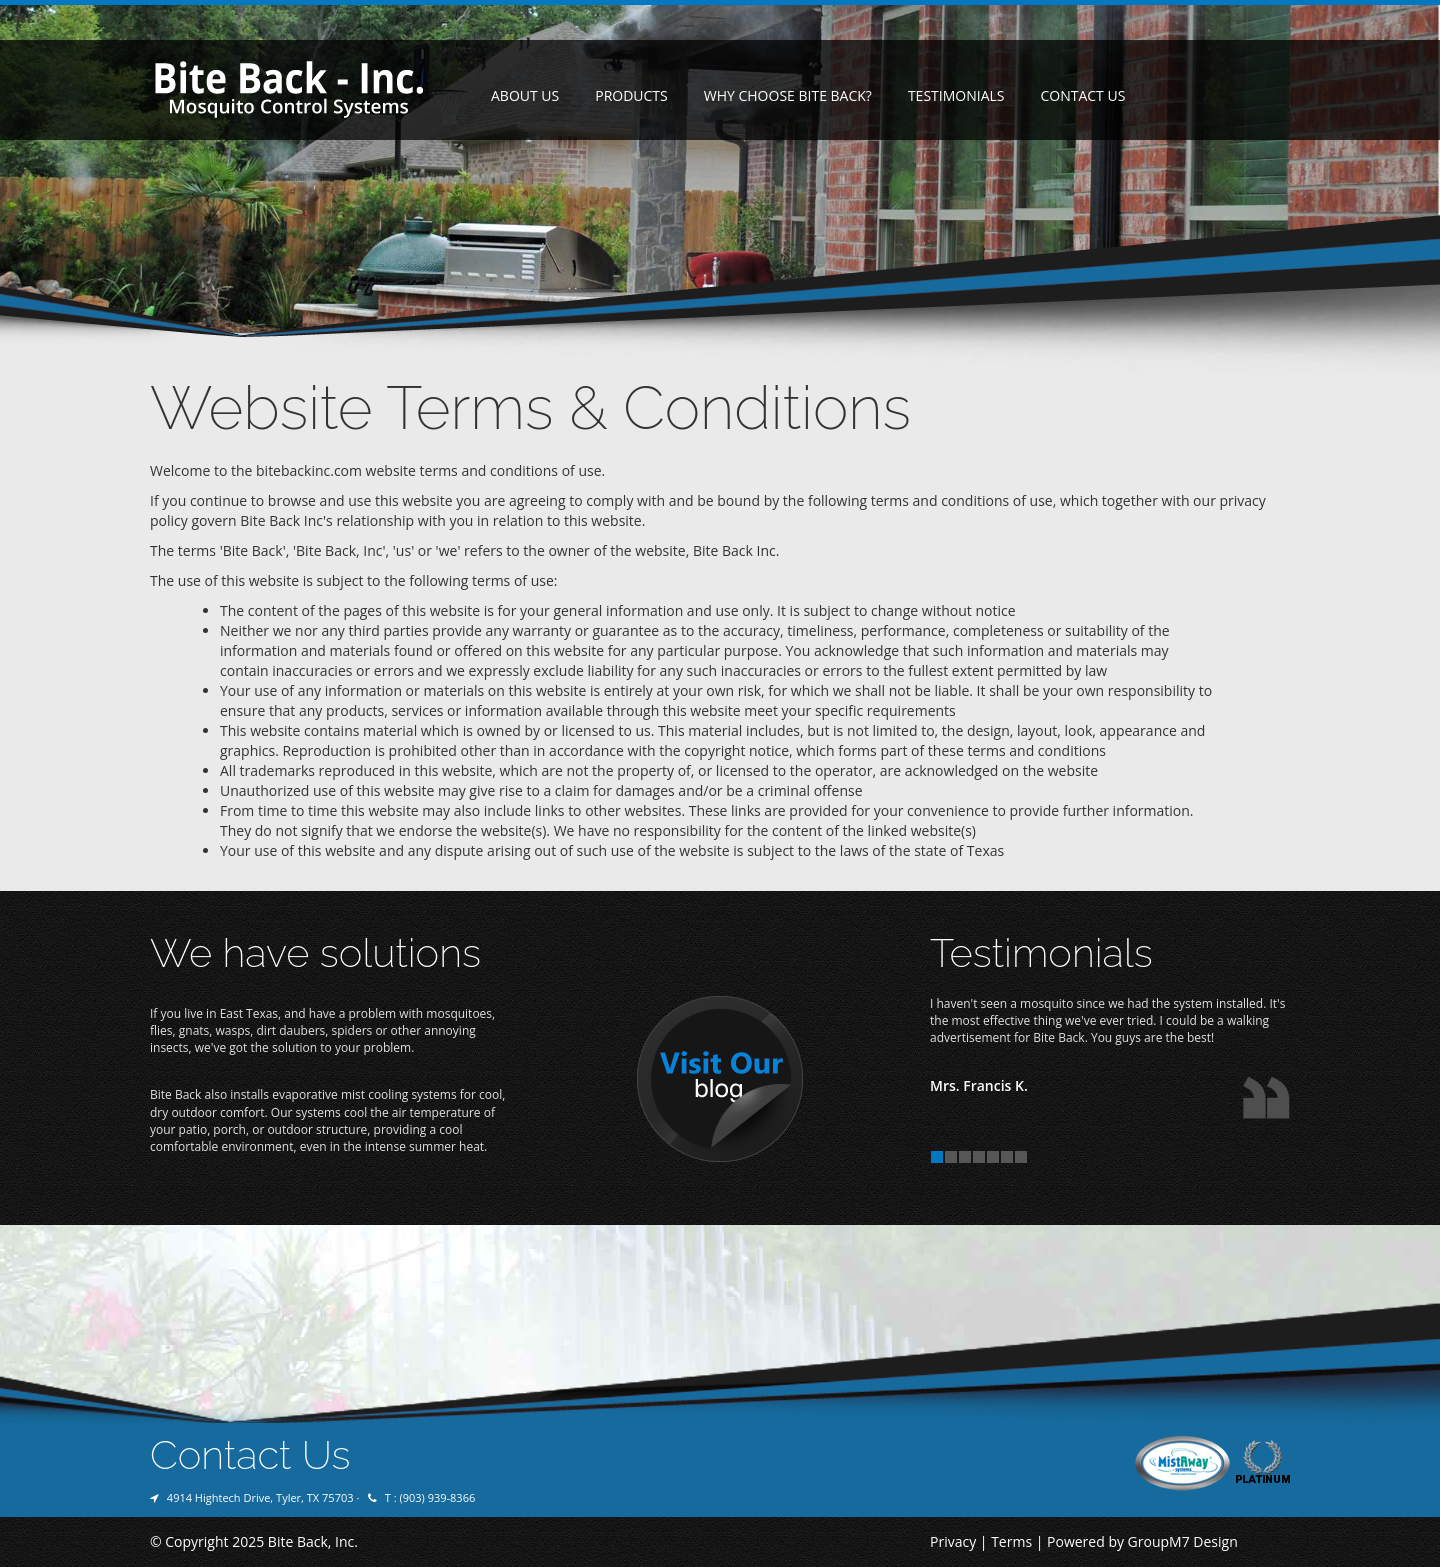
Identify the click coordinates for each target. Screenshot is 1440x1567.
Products (631, 95)
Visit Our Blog (720, 1080)
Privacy (953, 1541)
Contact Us (1082, 95)
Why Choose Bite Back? (788, 95)
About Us (525, 95)
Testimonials (956, 95)
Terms (1011, 1541)
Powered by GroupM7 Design (1142, 1541)
